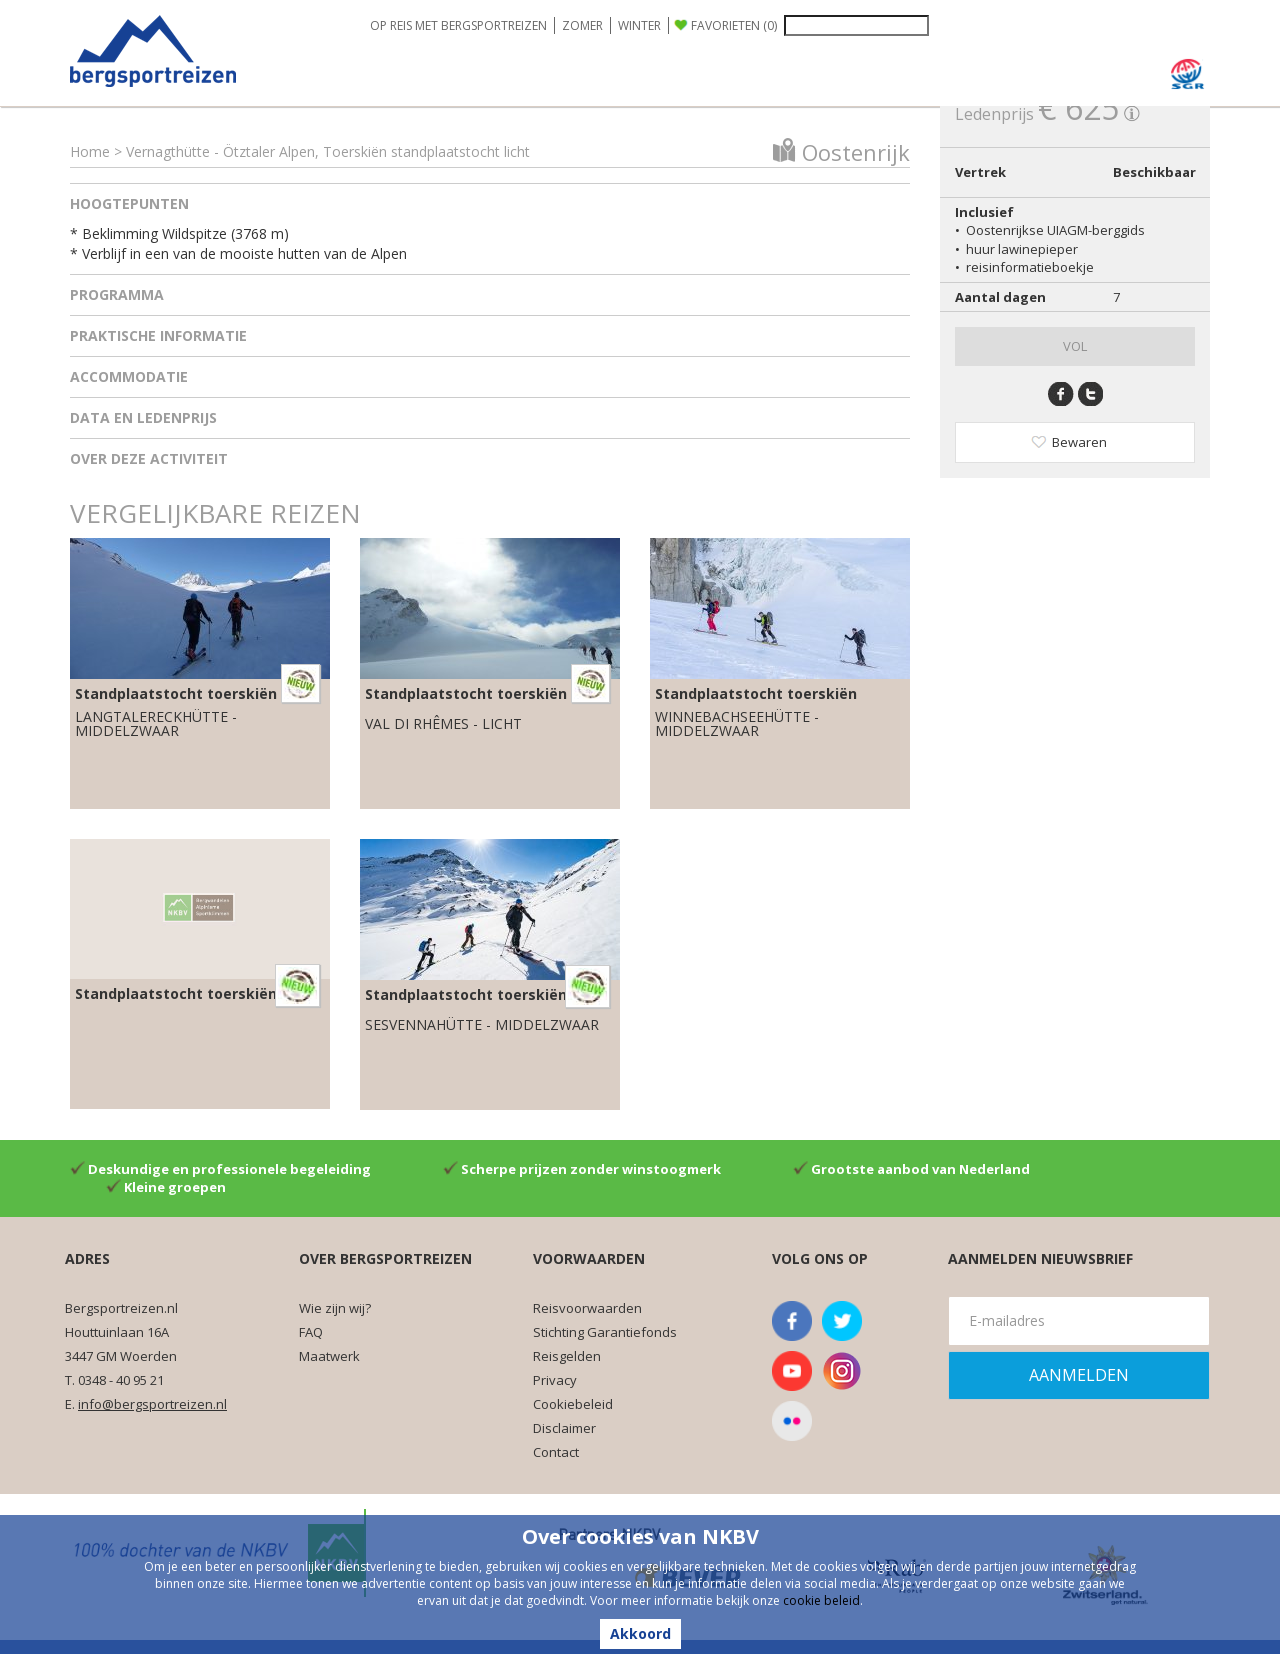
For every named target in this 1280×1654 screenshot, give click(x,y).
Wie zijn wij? (335, 1308)
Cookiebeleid (573, 1404)
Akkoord (640, 1633)
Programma (117, 294)
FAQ (311, 1332)
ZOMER (582, 25)
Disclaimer (564, 1428)
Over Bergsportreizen (385, 1258)
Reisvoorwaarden (587, 1308)
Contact (556, 1452)
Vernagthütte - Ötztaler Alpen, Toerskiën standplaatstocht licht (328, 151)
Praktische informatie (158, 335)
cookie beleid (821, 1600)
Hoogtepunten (129, 203)
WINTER (639, 25)
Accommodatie (129, 376)
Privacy (555, 1380)
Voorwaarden (589, 1258)
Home (90, 151)
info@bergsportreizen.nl (152, 1404)
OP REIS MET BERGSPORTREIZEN (458, 25)
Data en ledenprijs (143, 417)
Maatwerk (329, 1356)
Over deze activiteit (149, 458)
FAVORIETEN (734, 25)
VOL (1075, 346)
